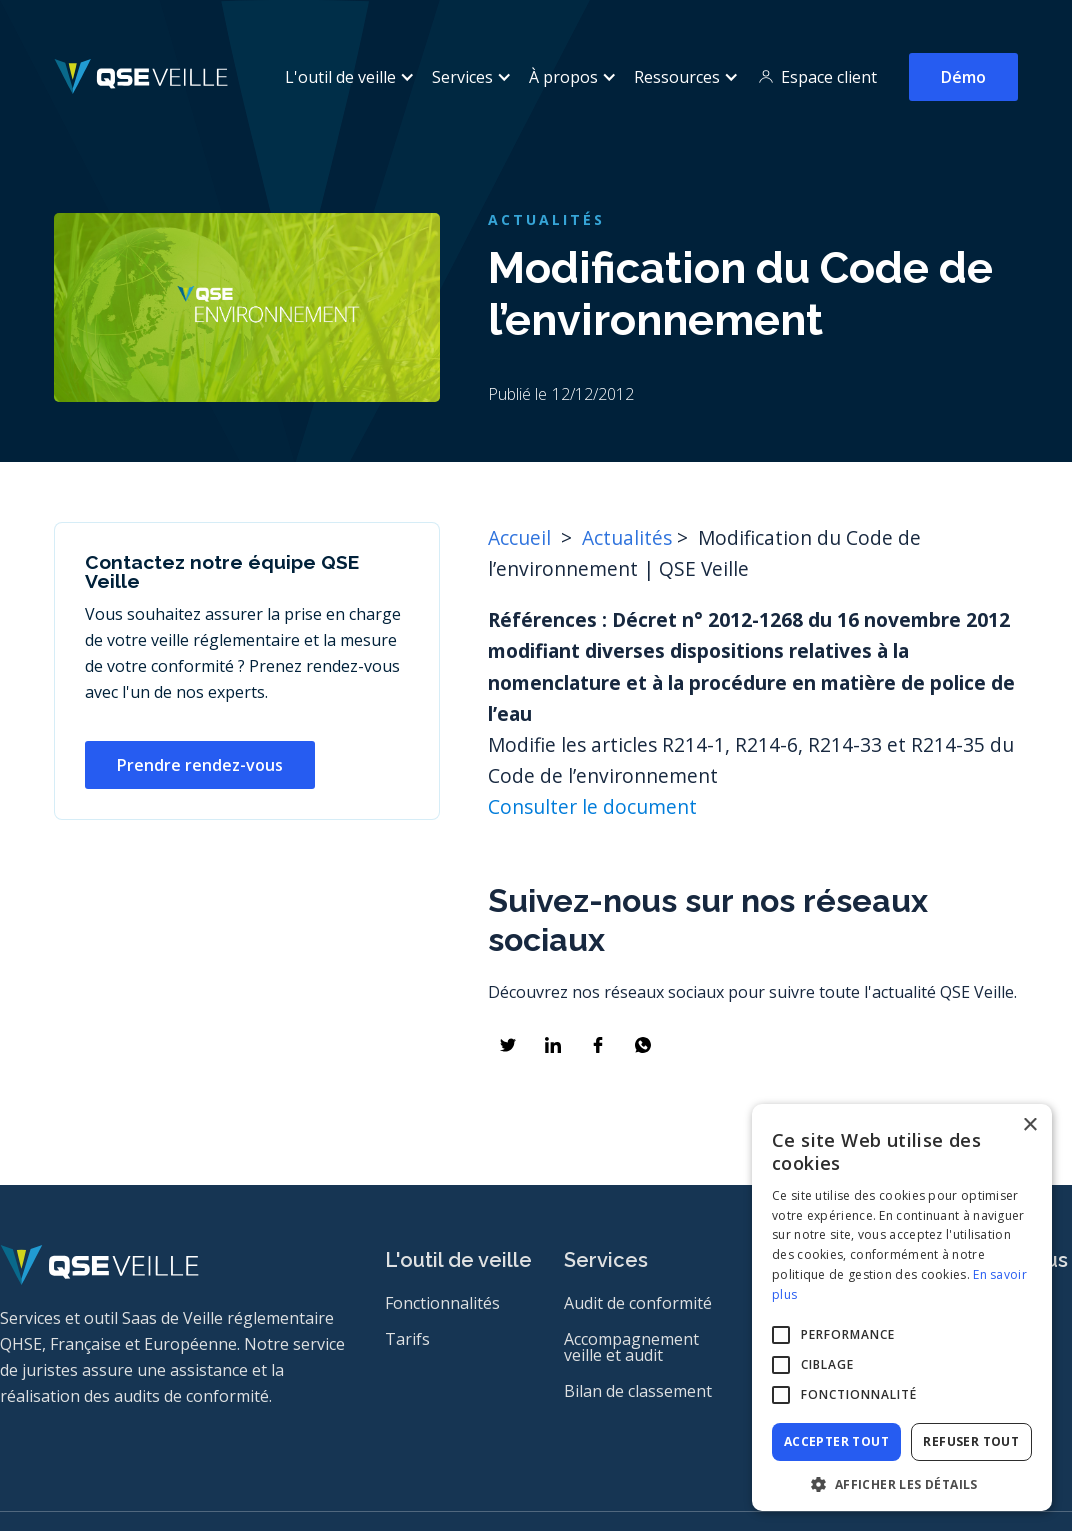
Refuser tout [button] (971, 1441)
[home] (141, 77)
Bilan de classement (638, 1391)
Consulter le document (592, 806)
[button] (346, 77)
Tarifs (407, 1339)
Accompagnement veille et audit (631, 1347)
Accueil (522, 537)
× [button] (1029, 1125)
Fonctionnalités (442, 1303)
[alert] (902, 1307)
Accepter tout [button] (836, 1441)
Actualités (627, 537)
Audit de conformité (638, 1303)
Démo (963, 77)
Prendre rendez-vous (200, 765)
